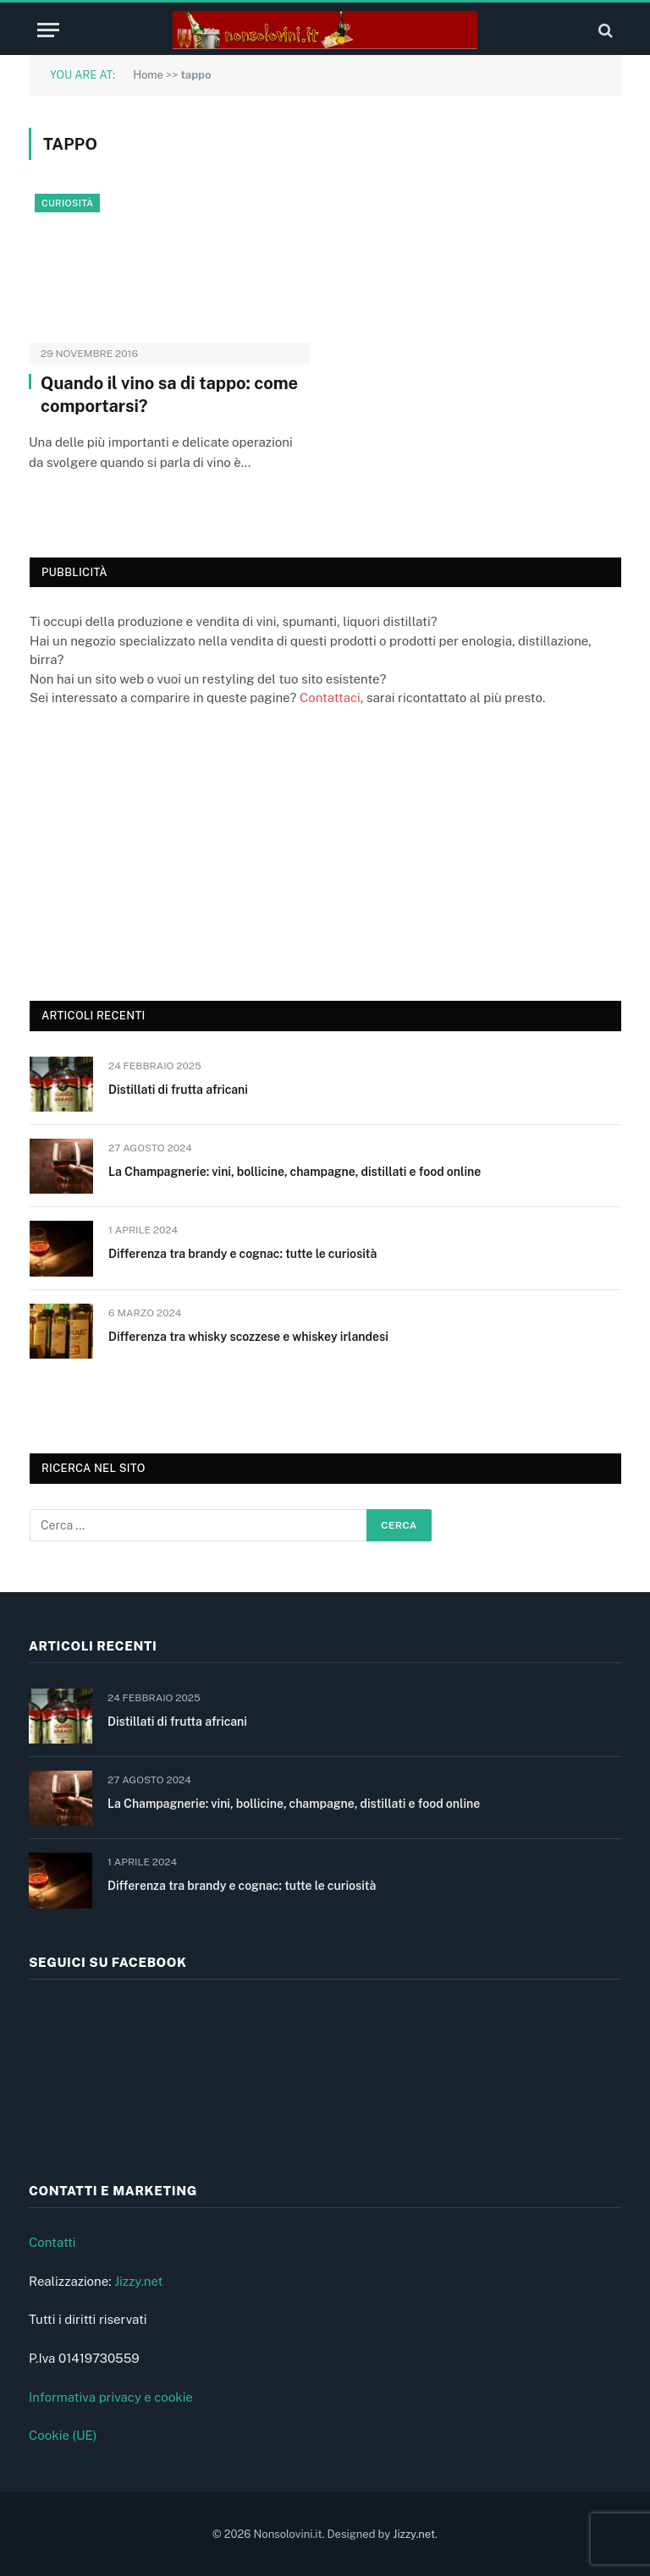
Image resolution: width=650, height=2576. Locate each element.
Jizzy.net (138, 2281)
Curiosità (67, 203)
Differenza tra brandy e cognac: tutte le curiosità (242, 1254)
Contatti (52, 2242)
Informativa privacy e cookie (111, 2397)
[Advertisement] (157, 852)
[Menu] (48, 30)
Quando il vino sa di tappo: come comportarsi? (169, 394)
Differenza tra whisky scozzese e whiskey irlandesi (248, 1336)
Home (148, 75)
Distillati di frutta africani (178, 1089)
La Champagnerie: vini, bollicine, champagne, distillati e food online (294, 1171)
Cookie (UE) (63, 2435)
